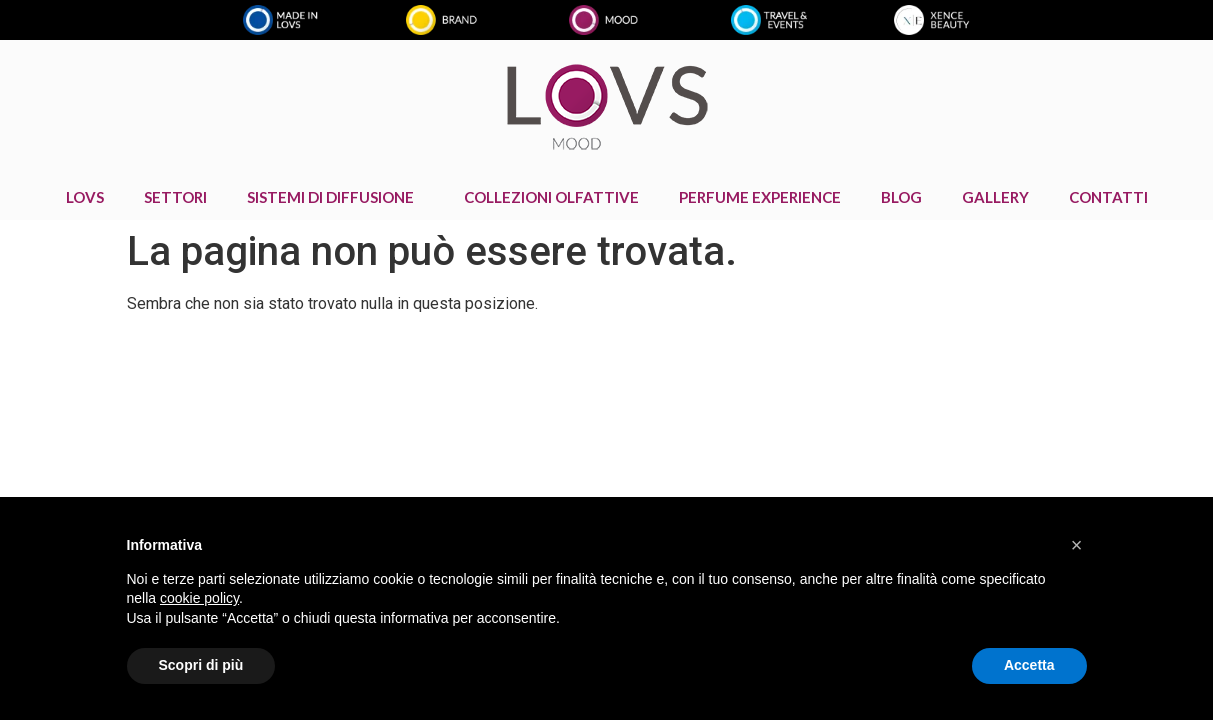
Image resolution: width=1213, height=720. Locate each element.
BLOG (901, 197)
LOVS (85, 197)
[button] (1077, 545)
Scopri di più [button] (201, 665)
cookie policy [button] (199, 598)
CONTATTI (1108, 197)
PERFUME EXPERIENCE (760, 197)
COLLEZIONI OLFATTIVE (551, 197)
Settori (175, 197)
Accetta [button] (1029, 665)
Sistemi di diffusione (335, 197)
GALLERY (995, 197)
